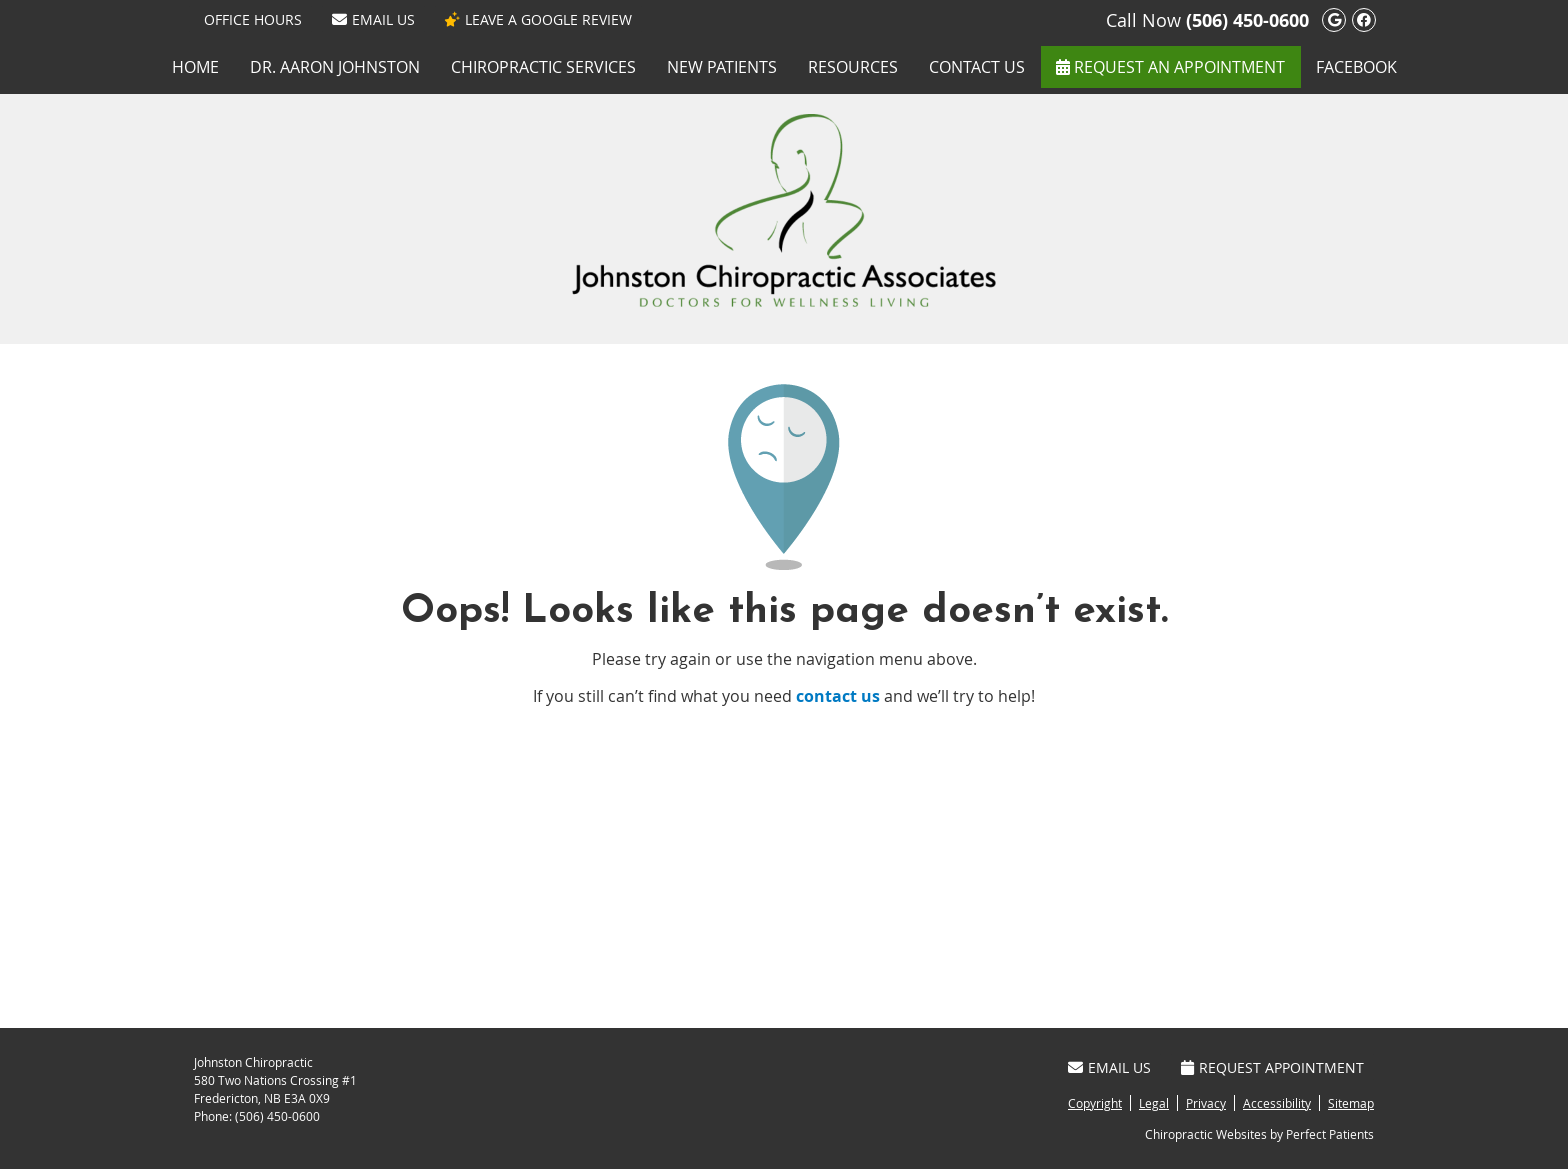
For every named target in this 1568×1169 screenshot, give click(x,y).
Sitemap (1351, 1103)
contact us (838, 696)
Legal (1154, 1103)
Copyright (1095, 1103)
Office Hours (253, 19)
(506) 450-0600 (1247, 20)
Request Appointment (1272, 1067)
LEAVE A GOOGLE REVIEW (538, 19)
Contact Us (977, 67)
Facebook (1356, 67)
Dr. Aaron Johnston (335, 67)
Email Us (373, 19)
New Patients (722, 67)
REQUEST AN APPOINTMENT (1170, 67)
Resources (853, 67)
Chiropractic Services (543, 67)
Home (195, 67)
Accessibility (1277, 1103)
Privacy (1206, 1103)
